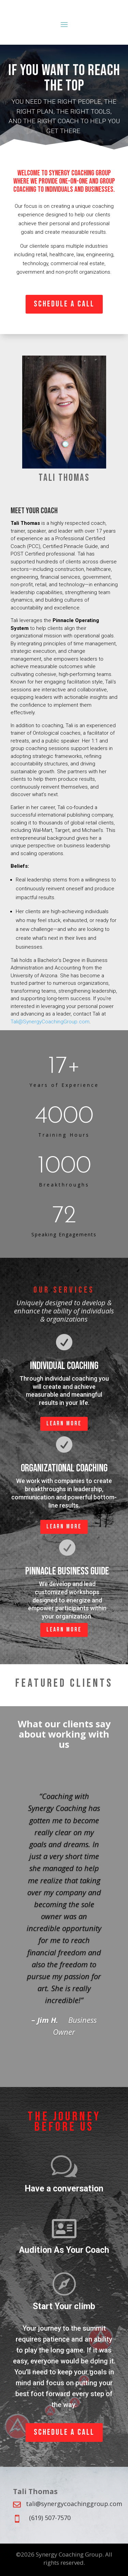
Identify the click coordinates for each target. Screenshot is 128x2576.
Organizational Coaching (64, 1468)
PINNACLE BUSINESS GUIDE (67, 1571)
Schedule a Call (64, 304)
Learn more (64, 1423)
